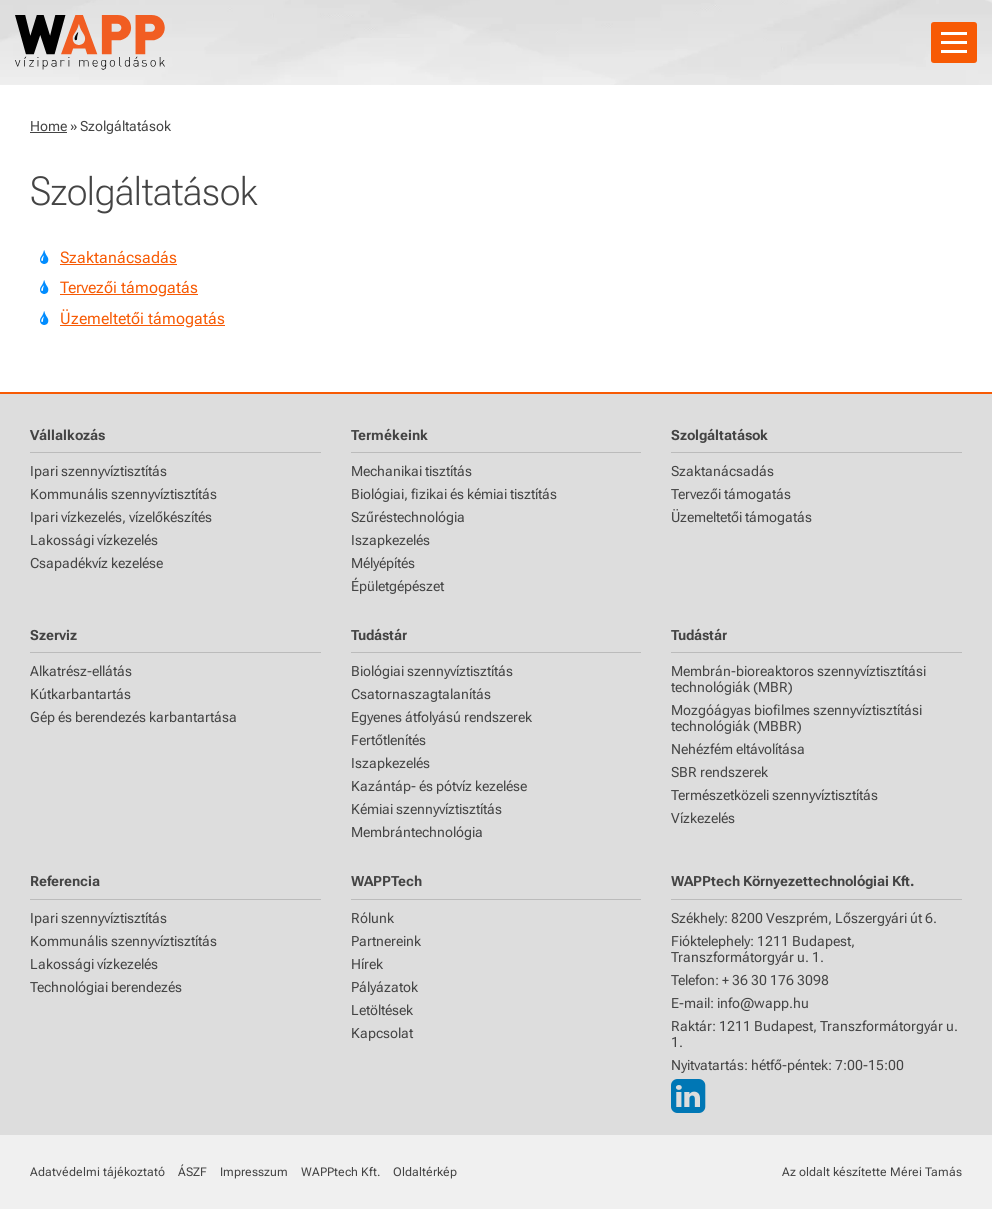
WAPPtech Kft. (340, 1172)
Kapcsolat (382, 1033)
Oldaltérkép (425, 1172)
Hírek (367, 964)
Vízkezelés (703, 818)
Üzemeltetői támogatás (142, 318)
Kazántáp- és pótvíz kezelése (439, 786)
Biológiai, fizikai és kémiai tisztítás (454, 494)
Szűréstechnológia (408, 517)
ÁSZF (192, 1172)
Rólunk (372, 918)
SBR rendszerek (719, 772)
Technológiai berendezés (106, 987)
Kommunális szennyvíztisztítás (123, 494)
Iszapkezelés (390, 540)
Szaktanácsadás (118, 257)
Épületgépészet (397, 586)
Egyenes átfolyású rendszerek (441, 717)
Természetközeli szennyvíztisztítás (774, 795)
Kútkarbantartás (80, 694)
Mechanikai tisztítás (411, 471)
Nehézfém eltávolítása (738, 749)
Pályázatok (384, 987)
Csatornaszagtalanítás (421, 694)
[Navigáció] (954, 42)
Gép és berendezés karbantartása (133, 717)
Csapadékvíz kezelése (96, 563)
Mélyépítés (383, 563)
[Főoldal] (90, 42)
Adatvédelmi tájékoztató (97, 1172)
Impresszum (254, 1172)
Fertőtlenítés (388, 740)
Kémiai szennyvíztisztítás (426, 809)
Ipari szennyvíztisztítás (98, 471)
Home (48, 126)
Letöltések (382, 1010)
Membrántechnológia (417, 832)
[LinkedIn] (688, 1096)
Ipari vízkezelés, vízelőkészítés (121, 517)
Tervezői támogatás (129, 287)
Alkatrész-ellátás (81, 671)
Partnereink (386, 941)
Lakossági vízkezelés (94, 540)
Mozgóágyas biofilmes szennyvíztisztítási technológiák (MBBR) (796, 718)
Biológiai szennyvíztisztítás (432, 671)
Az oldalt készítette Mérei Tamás (872, 1172)
